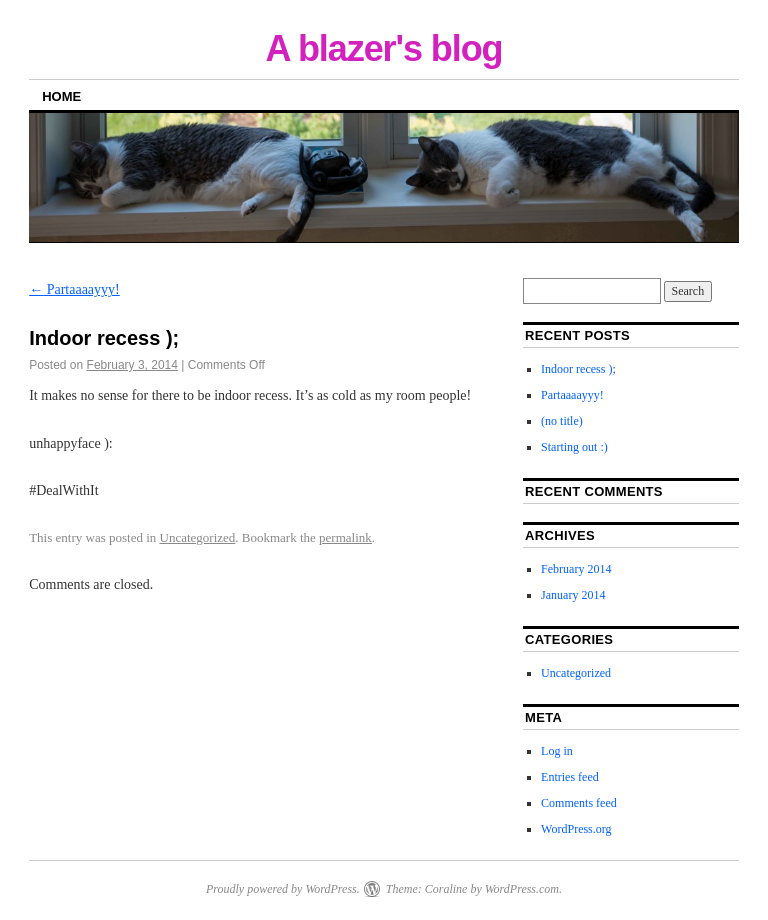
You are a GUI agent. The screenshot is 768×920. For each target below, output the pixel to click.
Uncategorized (198, 537)
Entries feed (570, 777)
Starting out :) (574, 447)
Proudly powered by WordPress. (283, 889)
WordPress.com (522, 889)
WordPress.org (576, 829)
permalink (345, 537)
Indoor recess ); (578, 369)
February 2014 (576, 569)
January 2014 (573, 595)
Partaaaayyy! (74, 289)
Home (61, 96)
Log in (557, 751)
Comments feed (579, 803)
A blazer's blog (383, 48)
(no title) (562, 421)
